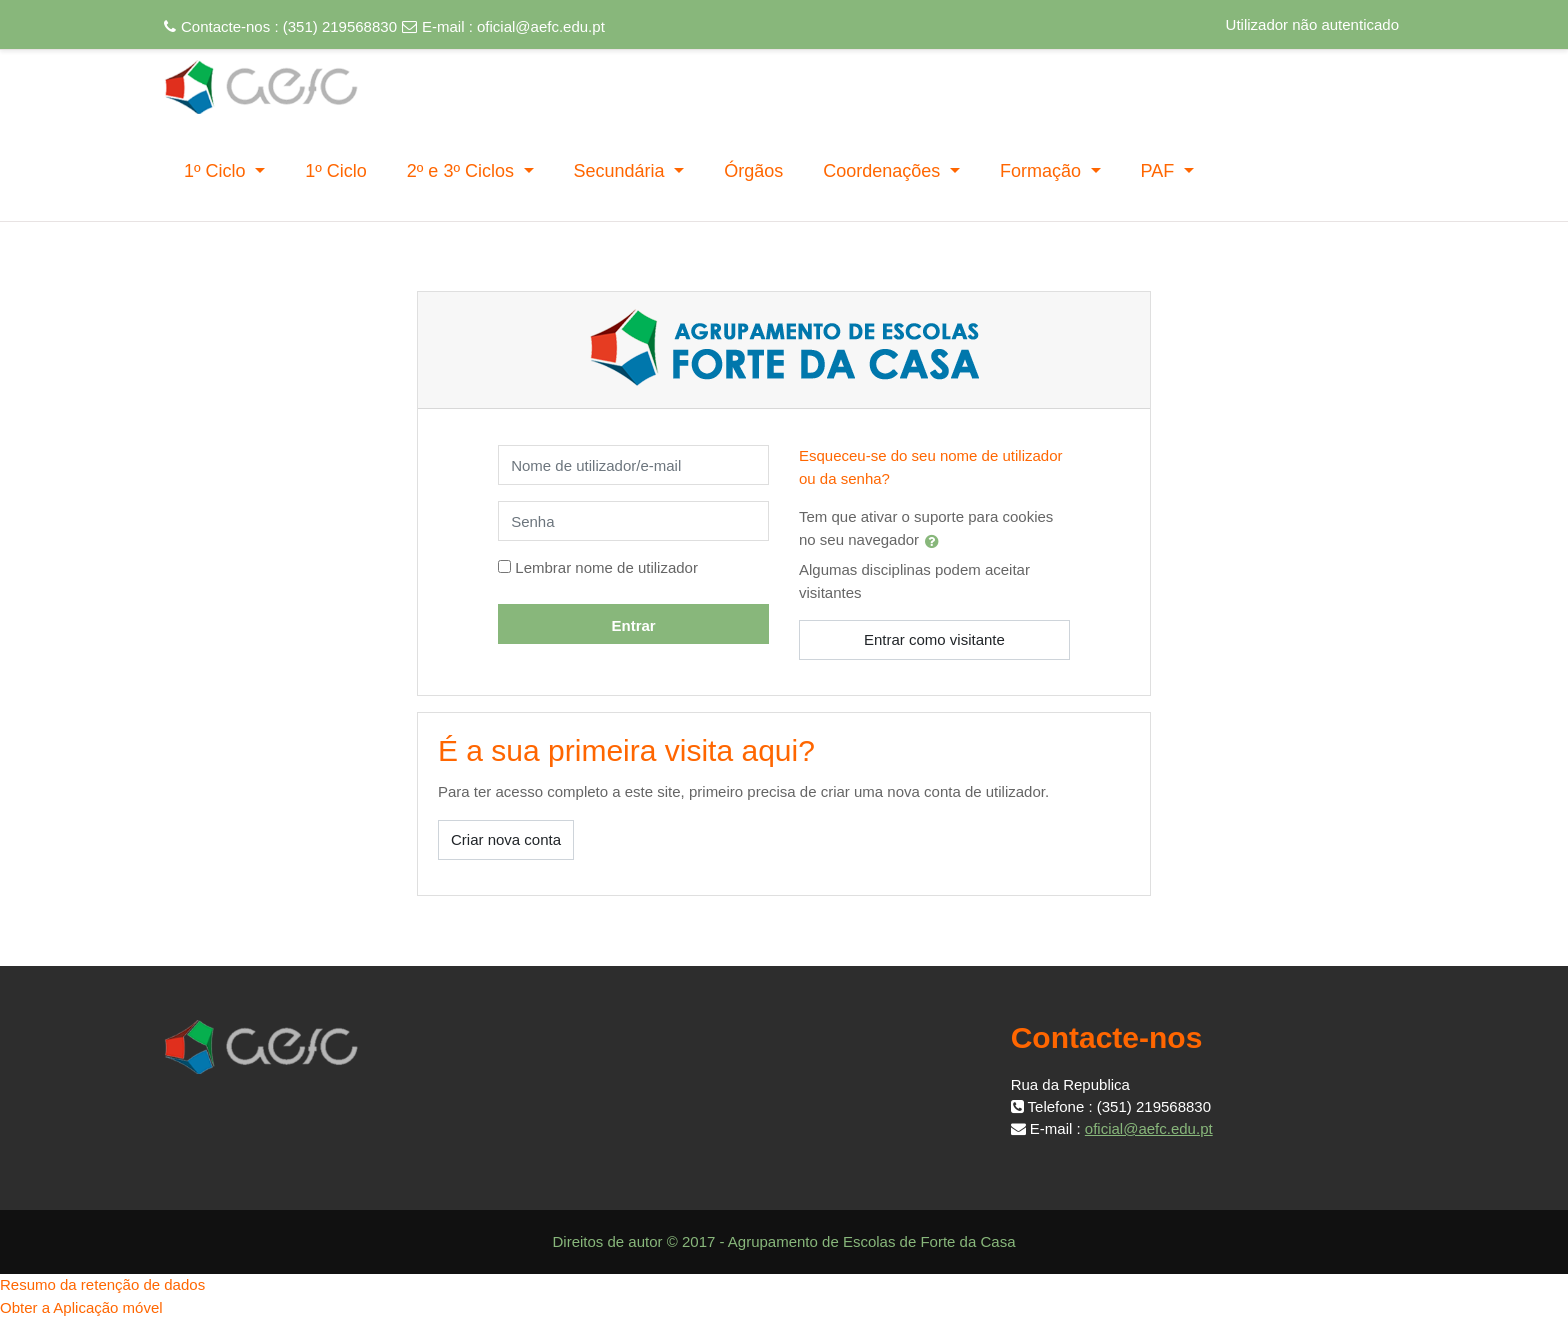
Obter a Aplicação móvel (81, 1307)
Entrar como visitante (934, 639)
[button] (936, 541)
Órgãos (753, 171)
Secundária (622, 171)
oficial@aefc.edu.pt (541, 26)
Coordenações (884, 171)
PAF (1160, 171)
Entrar (633, 625)
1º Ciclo (217, 171)
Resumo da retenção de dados (102, 1284)
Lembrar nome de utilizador (606, 567)
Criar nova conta (506, 839)
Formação (1043, 171)
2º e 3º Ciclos (463, 171)
